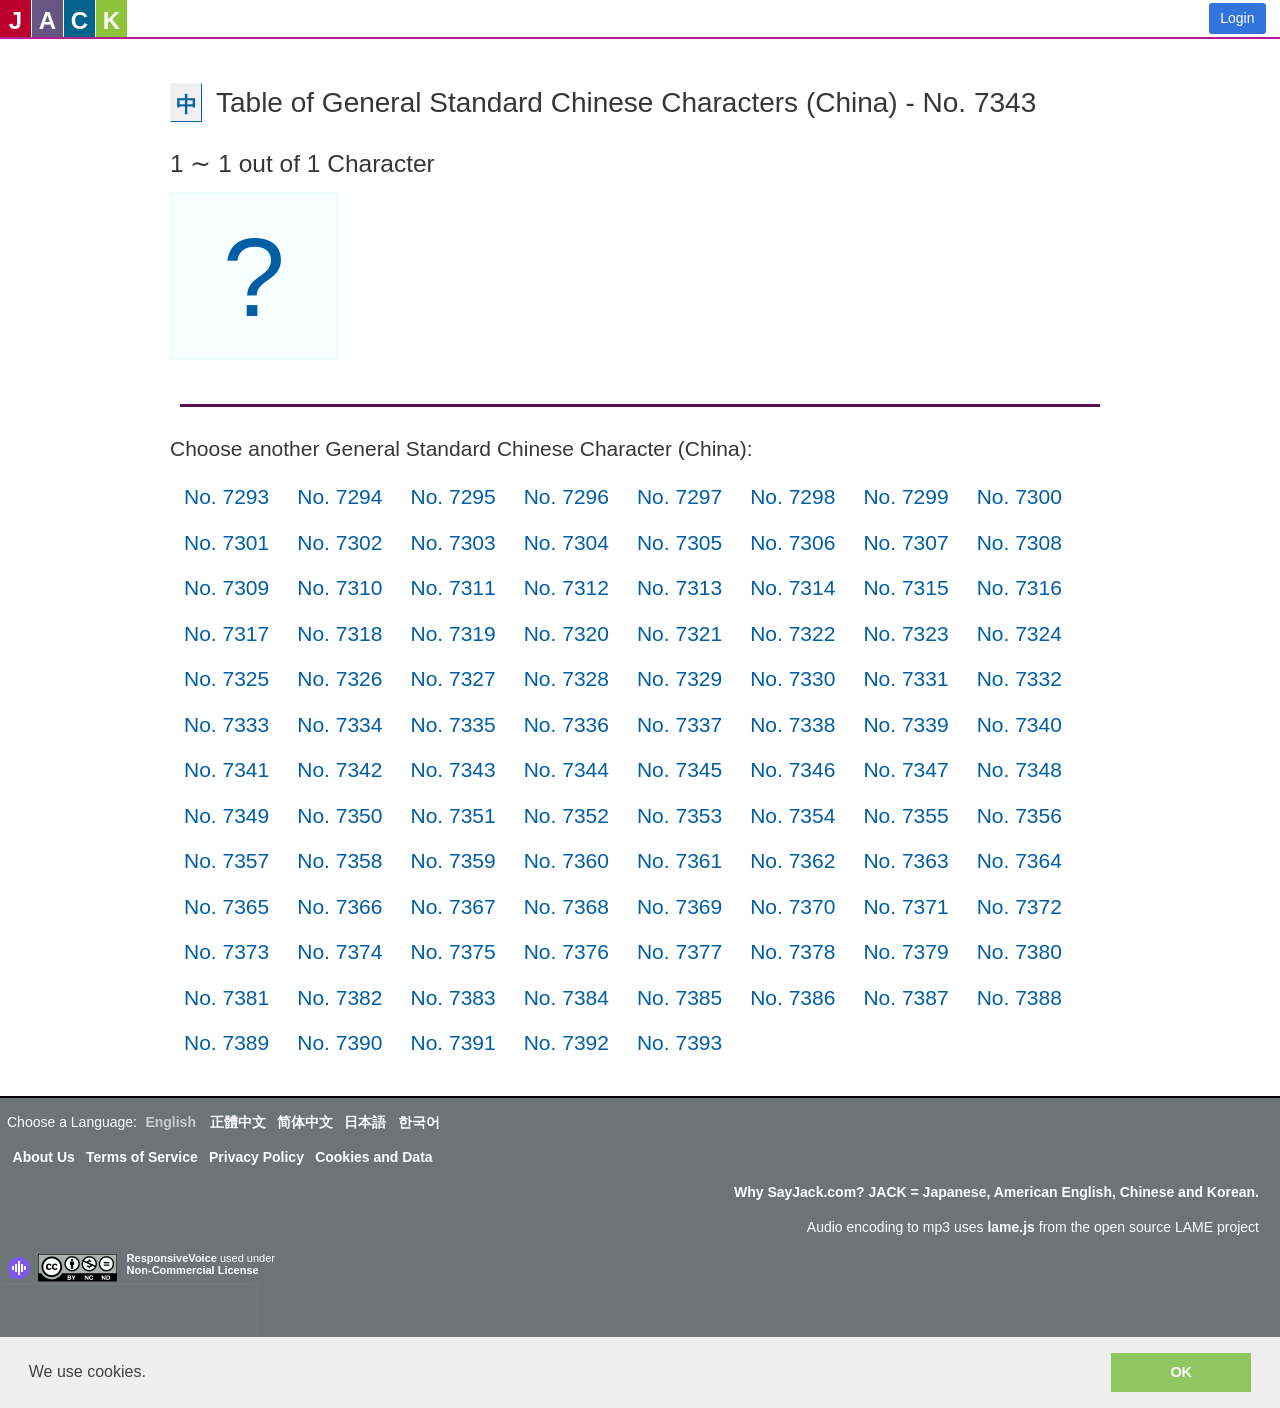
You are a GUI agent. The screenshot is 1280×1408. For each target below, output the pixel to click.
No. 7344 (566, 769)
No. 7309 (226, 587)
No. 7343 (452, 769)
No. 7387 (905, 997)
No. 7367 (452, 906)
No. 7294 (339, 496)
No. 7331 (905, 678)
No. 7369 (679, 906)
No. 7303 (452, 542)
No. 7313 (679, 587)
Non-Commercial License (193, 1270)
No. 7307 (905, 542)
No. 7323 (905, 633)
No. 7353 (679, 815)
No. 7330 (792, 678)
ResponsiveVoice (172, 1258)
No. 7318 (339, 633)
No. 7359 (452, 860)
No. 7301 (226, 542)
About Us (44, 1157)
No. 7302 (339, 542)
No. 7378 (792, 951)
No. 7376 (566, 951)
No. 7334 (339, 724)
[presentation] (128, 1315)
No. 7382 (339, 997)
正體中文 (238, 1122)
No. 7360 (566, 860)
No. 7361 (679, 860)
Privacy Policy (256, 1157)
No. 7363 (905, 860)
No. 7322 (792, 633)
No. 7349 (226, 815)
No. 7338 (792, 724)
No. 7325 (226, 678)
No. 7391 (452, 1042)
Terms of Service (142, 1157)
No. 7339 (905, 724)
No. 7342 (339, 769)
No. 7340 (1019, 724)
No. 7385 (679, 997)
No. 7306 (792, 542)
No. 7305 (679, 542)
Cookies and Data (373, 1157)
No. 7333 (226, 724)
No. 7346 (792, 769)
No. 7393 (679, 1042)
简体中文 (305, 1122)
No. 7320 (566, 633)
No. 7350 (339, 815)
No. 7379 (905, 951)
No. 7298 (792, 496)
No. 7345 (679, 769)
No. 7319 (452, 633)
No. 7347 (905, 769)
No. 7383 (452, 997)
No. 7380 (1019, 951)
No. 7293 (226, 496)
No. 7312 (566, 587)
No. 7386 (792, 997)
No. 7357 (226, 860)
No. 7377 (679, 951)
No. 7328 (566, 678)
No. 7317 (226, 633)
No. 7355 (905, 815)
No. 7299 (905, 496)
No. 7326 (339, 678)
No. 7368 (566, 906)
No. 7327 (452, 678)
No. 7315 (905, 587)
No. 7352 (566, 815)
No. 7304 (566, 542)
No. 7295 (452, 496)
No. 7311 (452, 587)
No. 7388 (1019, 997)
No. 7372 (1019, 906)
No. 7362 (792, 860)
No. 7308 (1019, 542)
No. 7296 (566, 496)
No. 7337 (679, 724)
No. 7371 (905, 906)
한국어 (419, 1122)
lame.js (1010, 1227)
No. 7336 (566, 724)
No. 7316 (1019, 587)
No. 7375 (452, 951)
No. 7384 (566, 997)
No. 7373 (226, 951)
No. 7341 (226, 769)
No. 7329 (679, 678)
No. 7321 (679, 633)
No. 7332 (1019, 678)
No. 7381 (226, 997)
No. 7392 (566, 1042)
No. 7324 (1019, 633)
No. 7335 (452, 724)
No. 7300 (1019, 496)
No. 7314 (792, 587)
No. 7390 (339, 1042)
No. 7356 (1019, 815)
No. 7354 (792, 815)
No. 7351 (452, 815)
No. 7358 (339, 860)
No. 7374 (339, 951)
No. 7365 (226, 906)
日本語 (365, 1122)
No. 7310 (339, 587)
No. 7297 (679, 496)
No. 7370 (792, 906)
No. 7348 (1019, 769)
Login (1237, 18)
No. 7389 (226, 1042)
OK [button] (1181, 1372)
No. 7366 (339, 906)
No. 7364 (1019, 860)
